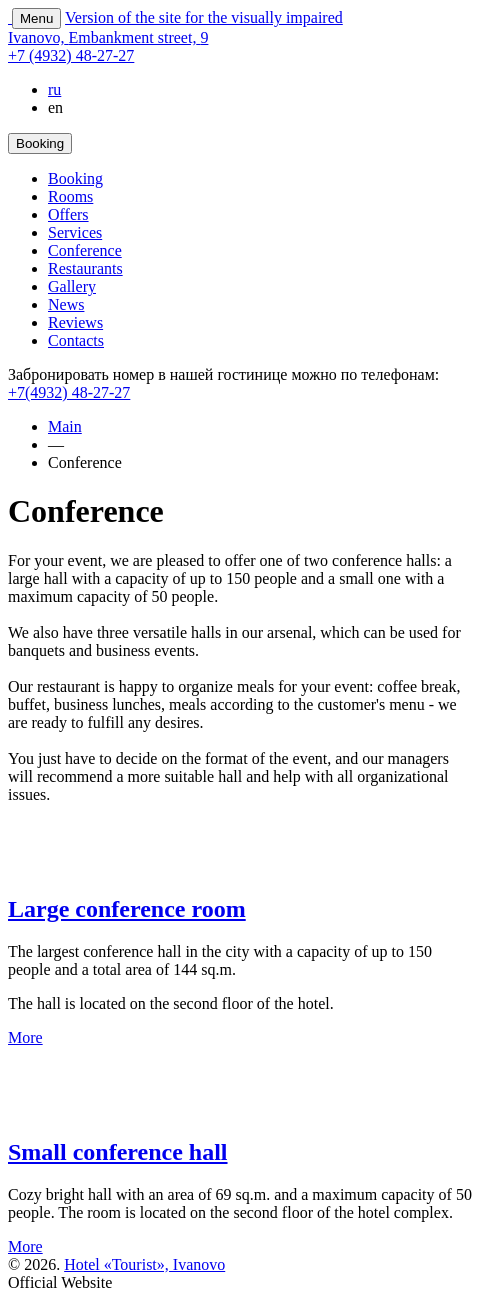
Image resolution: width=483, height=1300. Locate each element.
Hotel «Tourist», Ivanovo (144, 1264)
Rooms (70, 196)
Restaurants (85, 268)
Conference (85, 250)
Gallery (72, 286)
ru (54, 89)
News (66, 304)
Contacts (76, 340)
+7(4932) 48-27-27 (69, 392)
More (25, 1037)
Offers (68, 214)
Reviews (75, 322)
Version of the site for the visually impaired (204, 17)
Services (75, 232)
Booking (75, 178)
